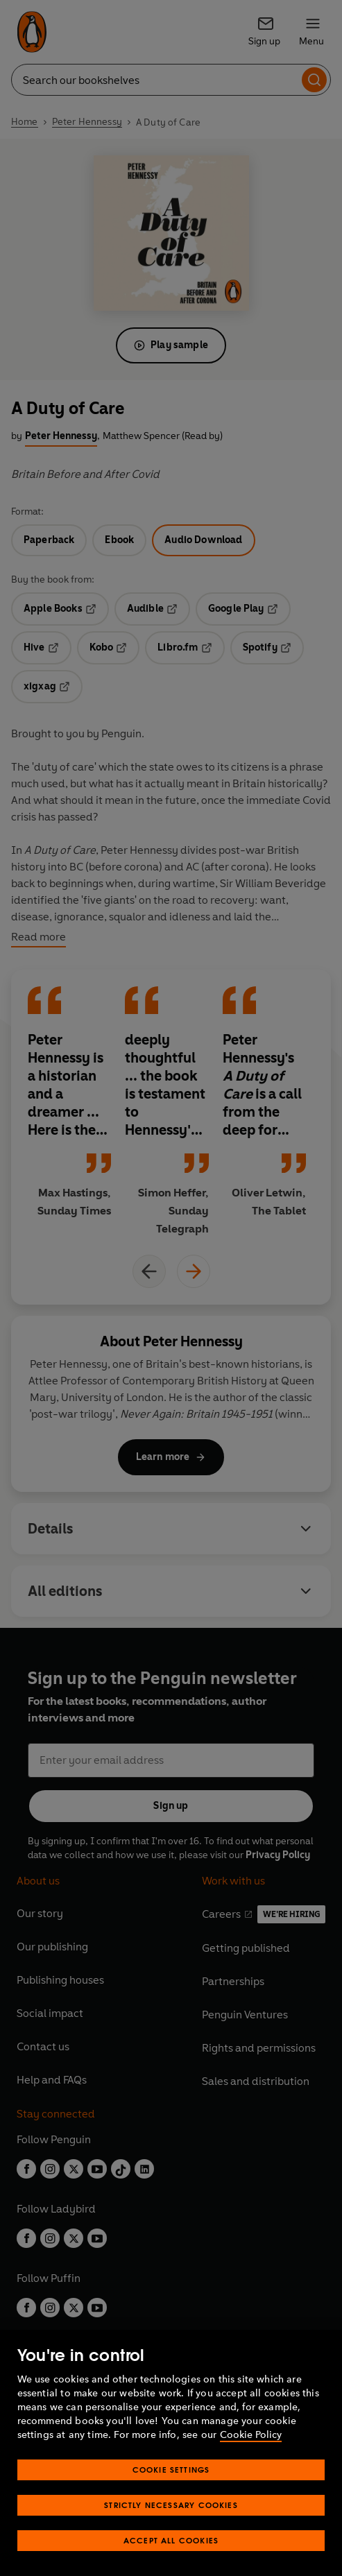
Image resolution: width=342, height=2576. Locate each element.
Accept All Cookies (171, 2540)
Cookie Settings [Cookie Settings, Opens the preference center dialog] (171, 2469)
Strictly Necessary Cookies (171, 2505)
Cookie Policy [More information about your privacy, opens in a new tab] (251, 2435)
